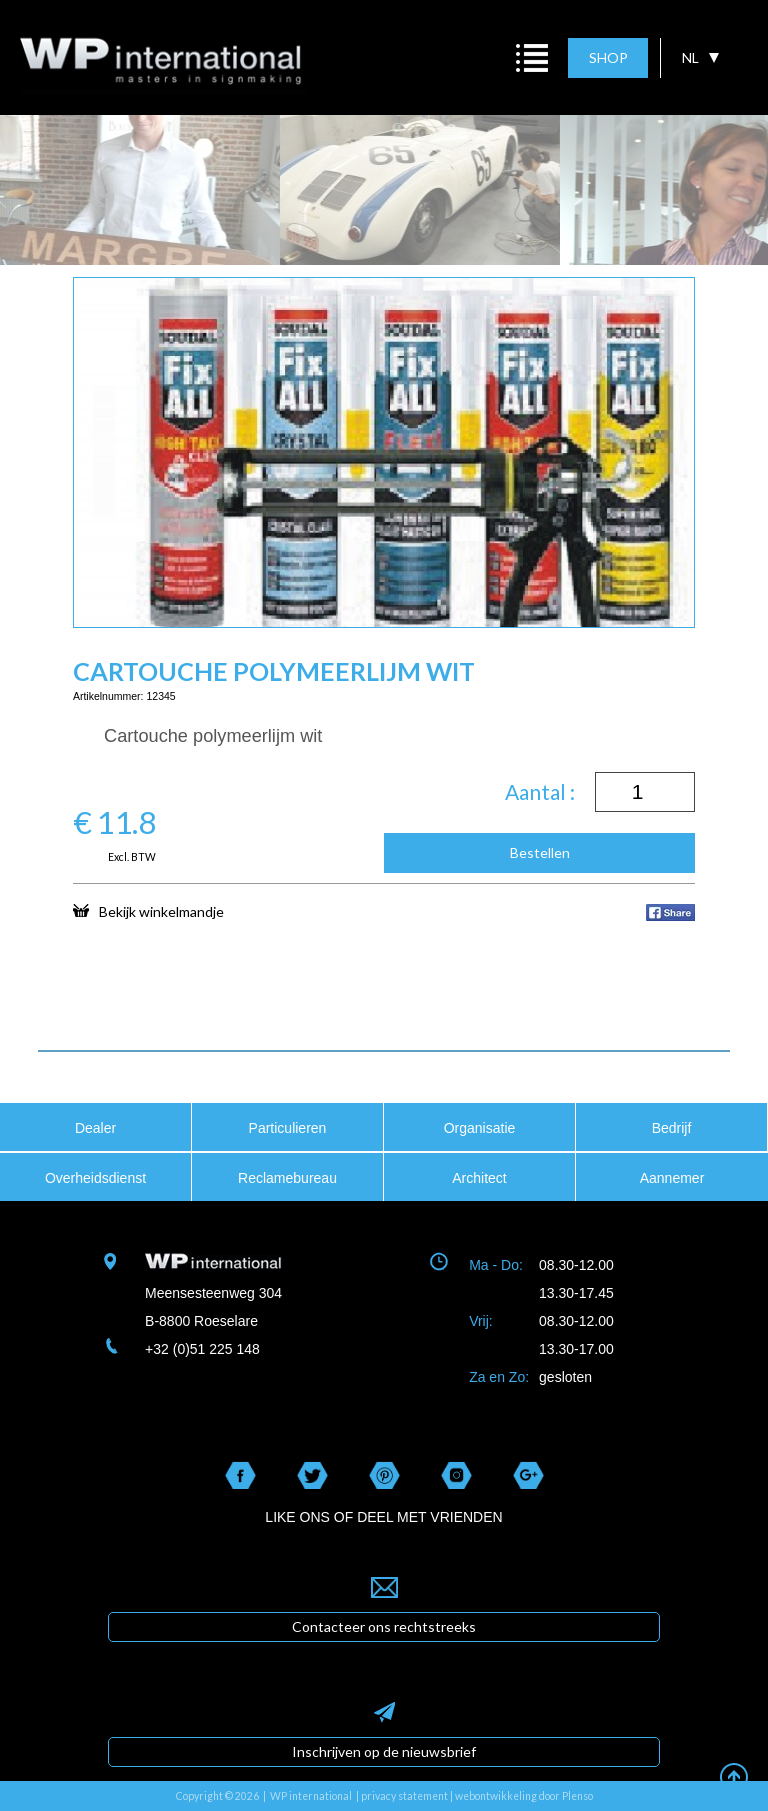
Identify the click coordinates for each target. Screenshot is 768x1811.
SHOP (608, 57)
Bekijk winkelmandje (148, 911)
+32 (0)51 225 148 (202, 1349)
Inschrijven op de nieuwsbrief (384, 1751)
